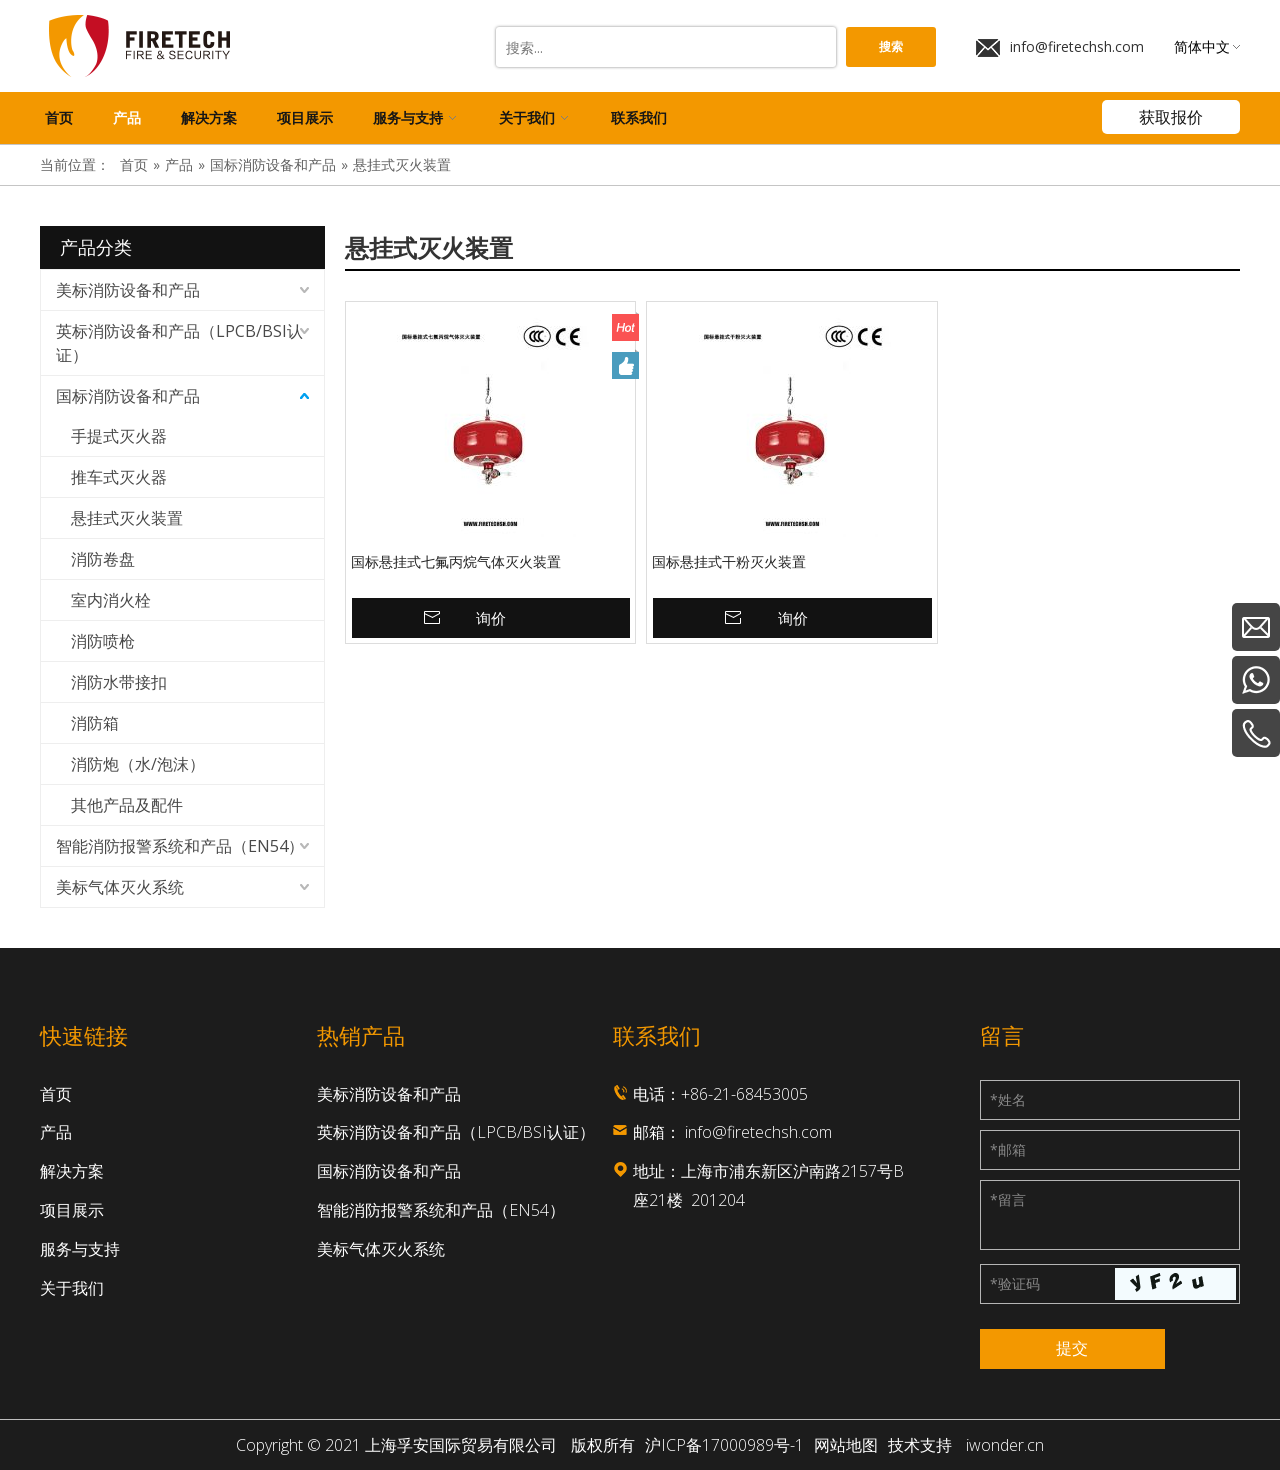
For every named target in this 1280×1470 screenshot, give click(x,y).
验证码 (1015, 1283)
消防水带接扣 (119, 682)
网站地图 (846, 1445)
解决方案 (72, 1171)
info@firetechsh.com (1060, 47)
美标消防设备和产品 (128, 290)
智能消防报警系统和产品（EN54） (180, 846)
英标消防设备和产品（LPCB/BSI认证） (179, 343)
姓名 (1008, 1099)
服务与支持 (80, 1249)
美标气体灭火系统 (120, 887)
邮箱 (1008, 1149)
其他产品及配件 (127, 805)
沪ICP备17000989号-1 (724, 1445)
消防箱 (95, 723)
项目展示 (72, 1210)
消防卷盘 (103, 559)
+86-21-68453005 (744, 1094)
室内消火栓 (111, 600)
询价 (491, 618)
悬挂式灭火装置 (127, 518)
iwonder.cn (1005, 1445)
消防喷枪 (103, 641)
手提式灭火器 (119, 436)
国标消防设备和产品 (128, 396)
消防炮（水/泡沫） (138, 764)
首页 (56, 1094)
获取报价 (1171, 117)
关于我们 (72, 1288)
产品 (56, 1132)
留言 (1008, 1199)
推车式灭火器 (119, 477)
